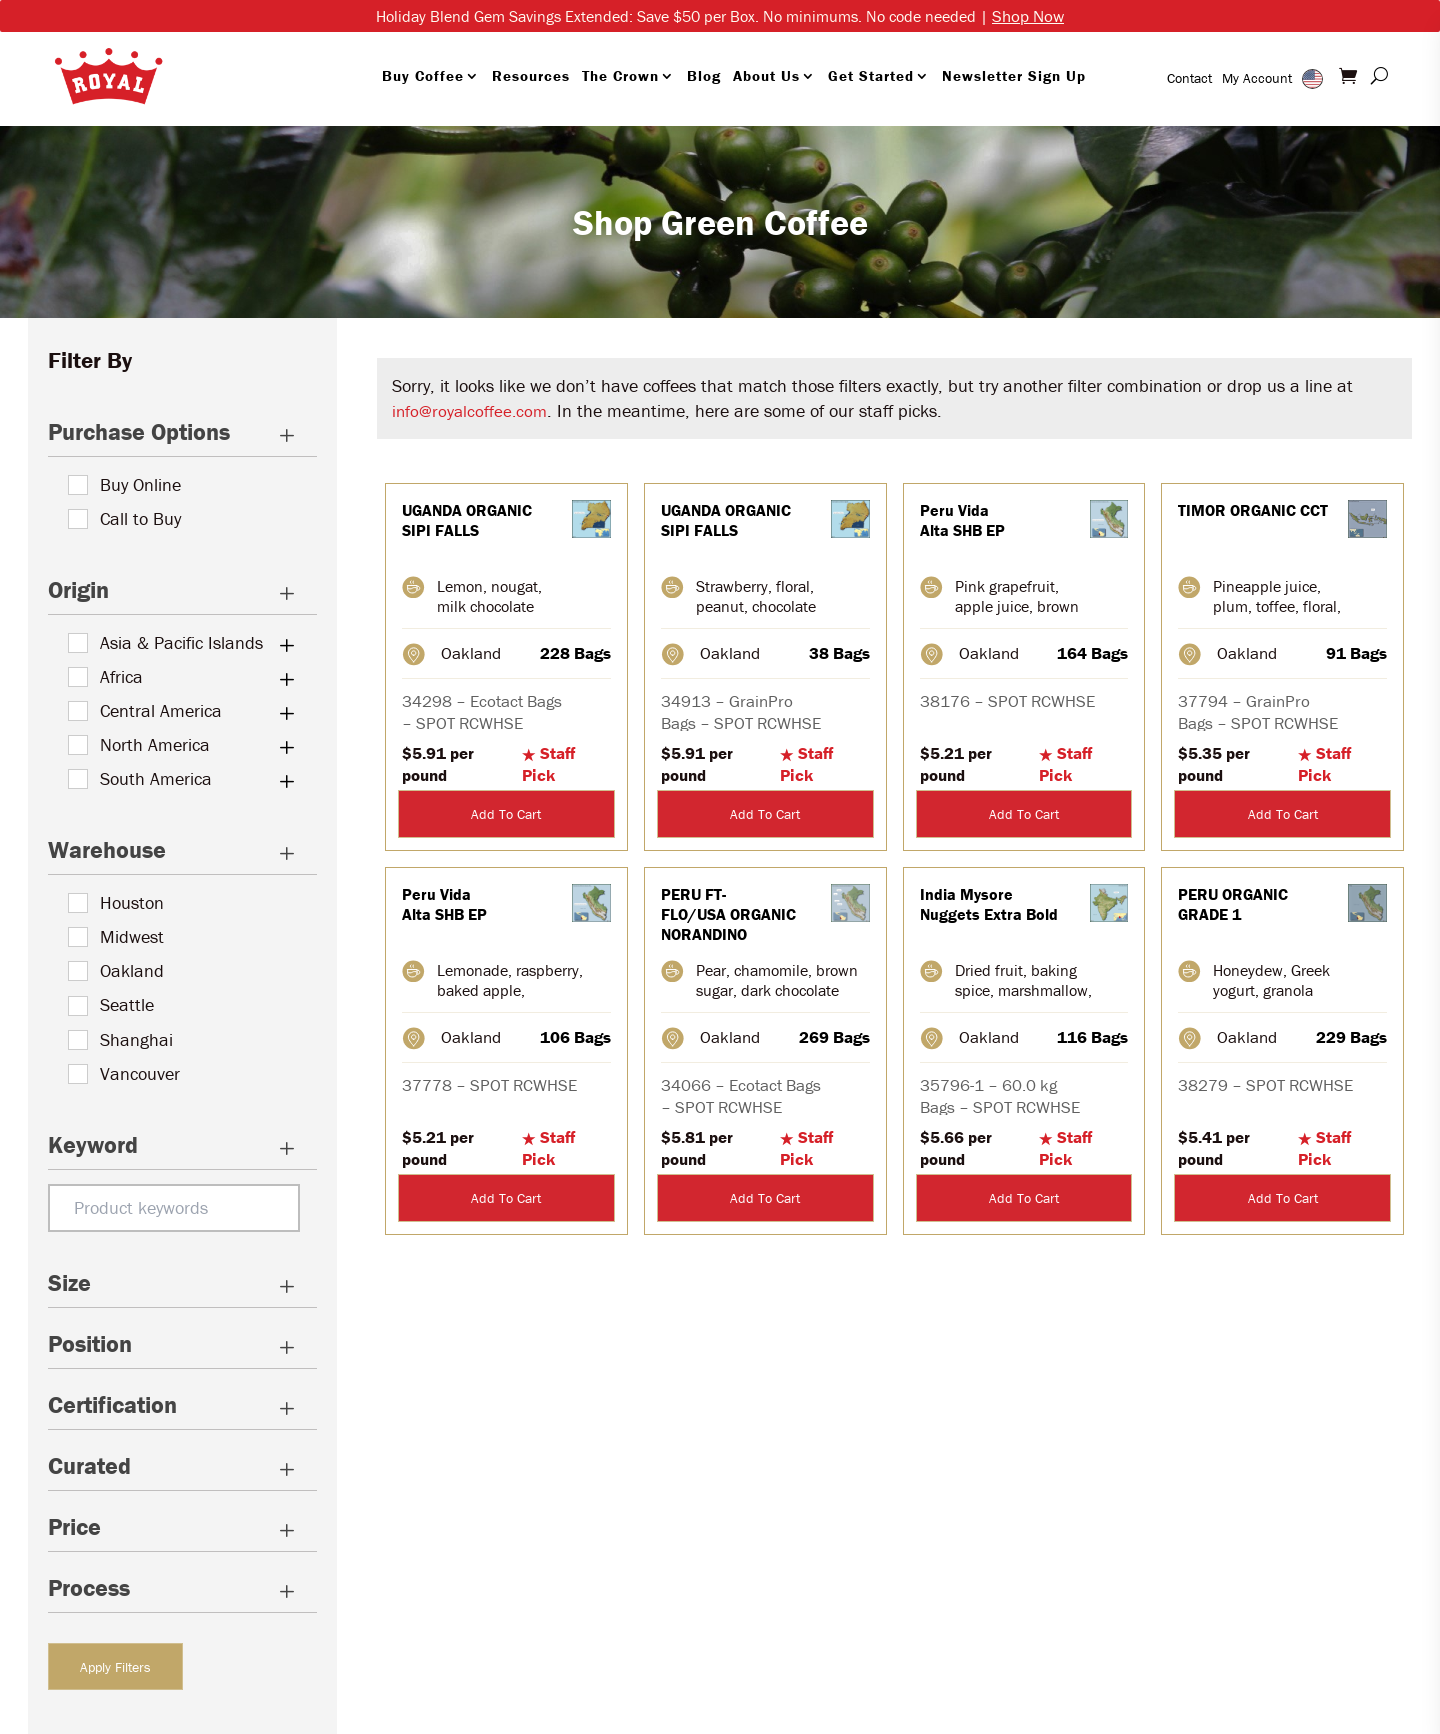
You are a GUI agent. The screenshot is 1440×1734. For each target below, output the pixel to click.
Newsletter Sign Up (1014, 75)
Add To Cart (506, 814)
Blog (704, 75)
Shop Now (1028, 16)
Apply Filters (115, 1667)
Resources (531, 75)
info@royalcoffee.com (469, 411)
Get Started (871, 75)
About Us (766, 75)
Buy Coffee (423, 75)
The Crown (620, 75)
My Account (1257, 78)
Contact (1189, 78)
